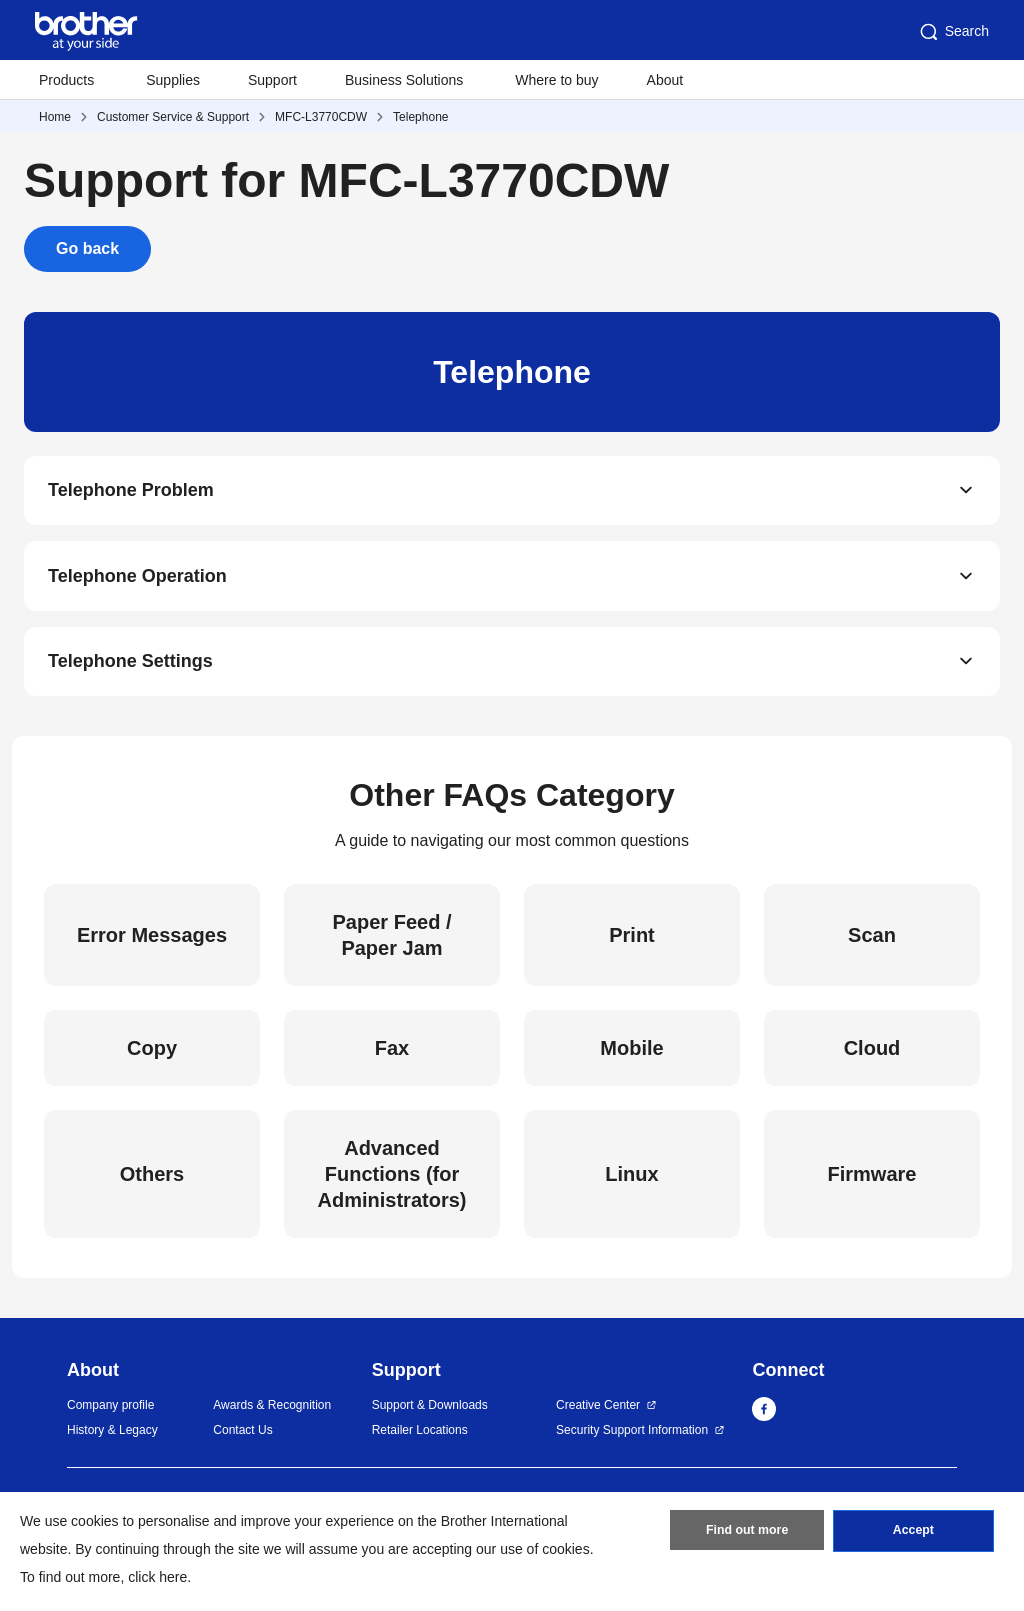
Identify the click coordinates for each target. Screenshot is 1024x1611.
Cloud (872, 1056)
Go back (87, 248)
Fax (392, 1056)
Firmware (872, 1182)
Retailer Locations (420, 1437)
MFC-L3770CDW (321, 117)
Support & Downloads (430, 1413)
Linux (631, 1182)
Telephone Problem (131, 492)
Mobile (631, 1056)
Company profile (110, 1413)
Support (272, 80)
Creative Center (598, 1413)
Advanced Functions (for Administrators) (392, 1182)
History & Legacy (112, 1437)
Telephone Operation (137, 580)
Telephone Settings (130, 668)
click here (157, 1577)
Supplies (173, 80)
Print (632, 943)
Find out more (747, 1534)
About (665, 80)
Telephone (420, 117)
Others (152, 1182)
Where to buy (556, 80)
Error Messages (152, 943)
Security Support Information (632, 1437)
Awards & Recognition (272, 1413)
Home (55, 117)
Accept (913, 1534)
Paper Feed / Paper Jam (392, 943)
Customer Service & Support (173, 117)
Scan (872, 943)
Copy (152, 1056)
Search (953, 32)
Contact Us (242, 1437)
